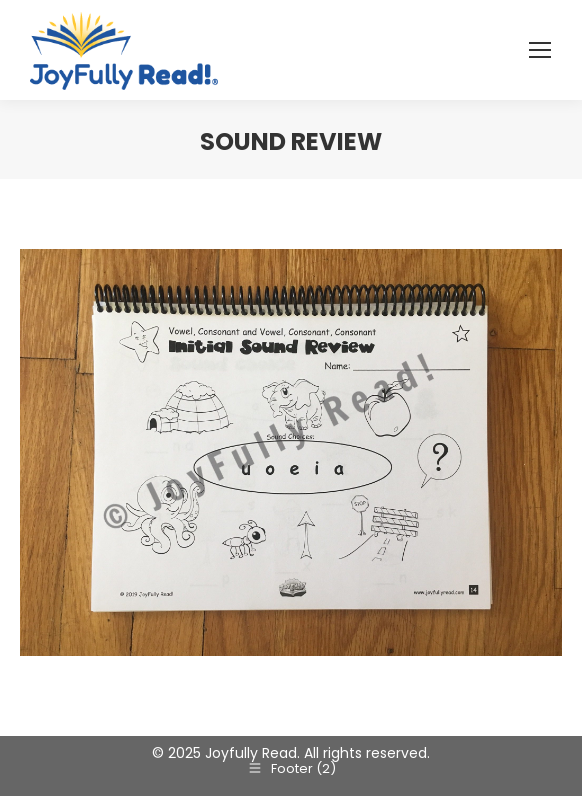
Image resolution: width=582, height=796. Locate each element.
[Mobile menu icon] (540, 50)
